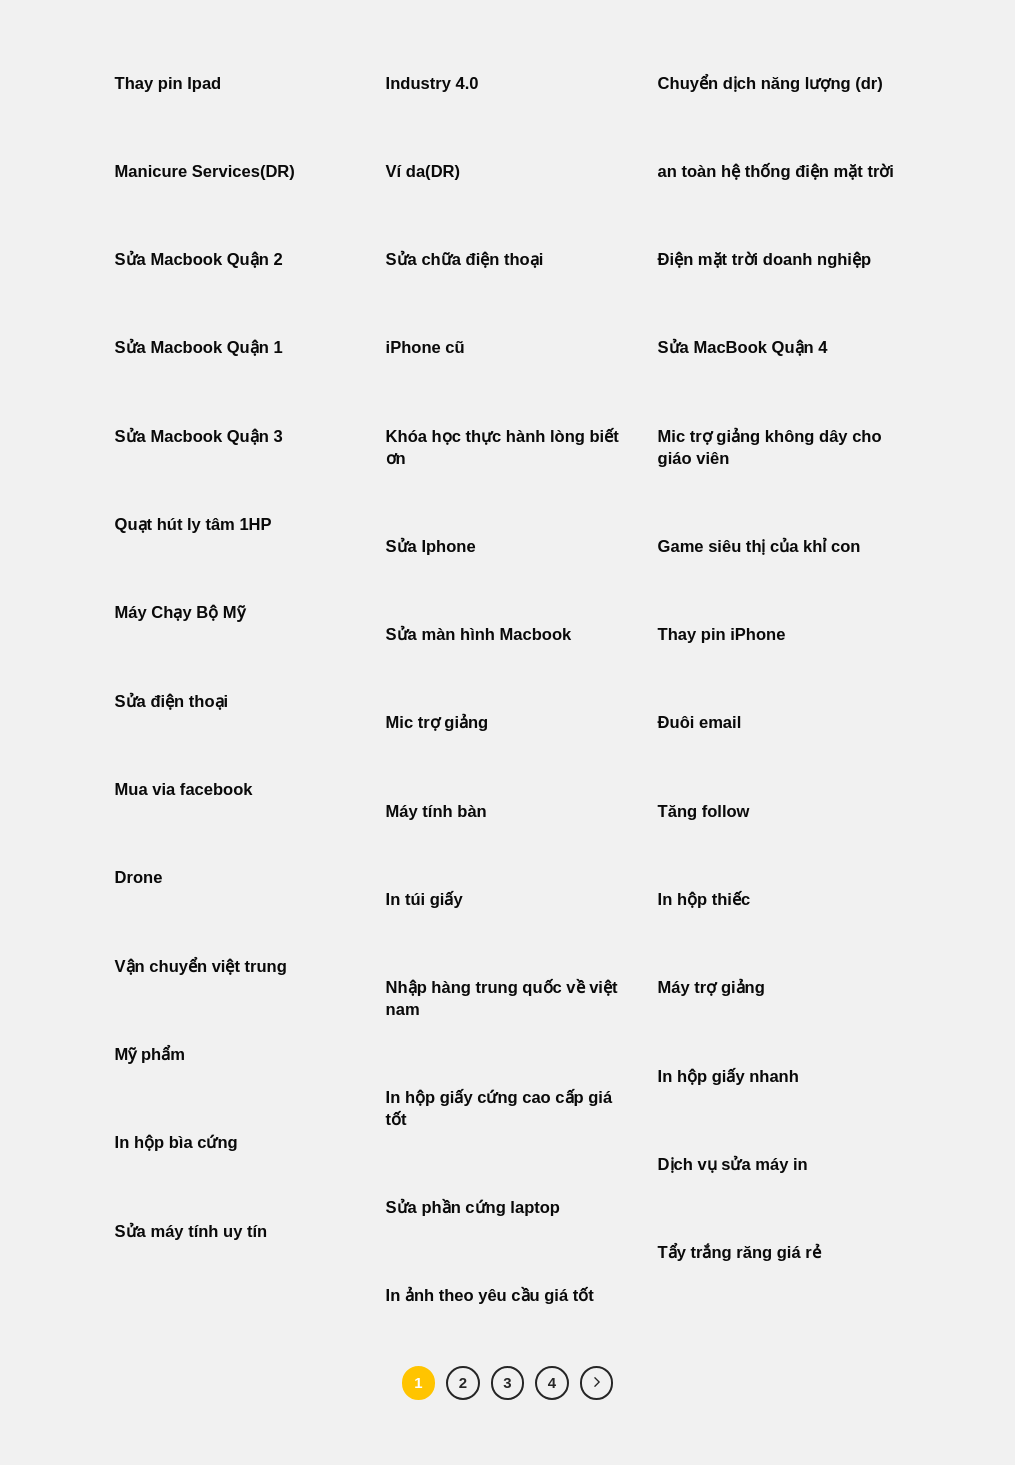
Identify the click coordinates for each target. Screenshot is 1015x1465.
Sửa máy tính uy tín (191, 1231)
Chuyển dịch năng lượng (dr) (770, 83)
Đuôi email (700, 722)
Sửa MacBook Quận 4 (743, 347)
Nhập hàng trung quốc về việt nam (502, 998)
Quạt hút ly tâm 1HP (193, 524)
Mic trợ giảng (437, 722)
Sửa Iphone (431, 546)
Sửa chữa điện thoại (465, 259)
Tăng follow (704, 811)
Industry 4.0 (432, 83)
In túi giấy (424, 899)
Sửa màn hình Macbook (479, 634)
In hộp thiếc (704, 899)
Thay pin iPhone (722, 634)
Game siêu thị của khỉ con (759, 546)
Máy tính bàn (436, 811)
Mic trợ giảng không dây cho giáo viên (770, 447)
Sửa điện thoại (172, 701)
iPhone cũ (425, 347)
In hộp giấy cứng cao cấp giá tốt (499, 1108)
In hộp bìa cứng (176, 1142)
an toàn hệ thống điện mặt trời (776, 171)
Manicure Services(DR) (205, 171)
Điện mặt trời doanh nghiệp (764, 259)
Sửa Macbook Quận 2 (199, 259)
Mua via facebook (184, 789)
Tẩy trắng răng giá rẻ (739, 1252)
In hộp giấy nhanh (728, 1076)
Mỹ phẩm (150, 1054)
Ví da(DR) (423, 171)
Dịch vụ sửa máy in (733, 1164)
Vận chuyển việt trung (201, 966)
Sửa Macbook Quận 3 (199, 436)
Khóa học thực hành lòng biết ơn (502, 447)
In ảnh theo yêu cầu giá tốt (490, 1295)
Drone (139, 877)
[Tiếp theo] (597, 1383)
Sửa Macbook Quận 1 (199, 347)
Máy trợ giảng (711, 987)
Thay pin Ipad (168, 83)
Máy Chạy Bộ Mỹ (180, 612)
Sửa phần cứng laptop (473, 1207)
